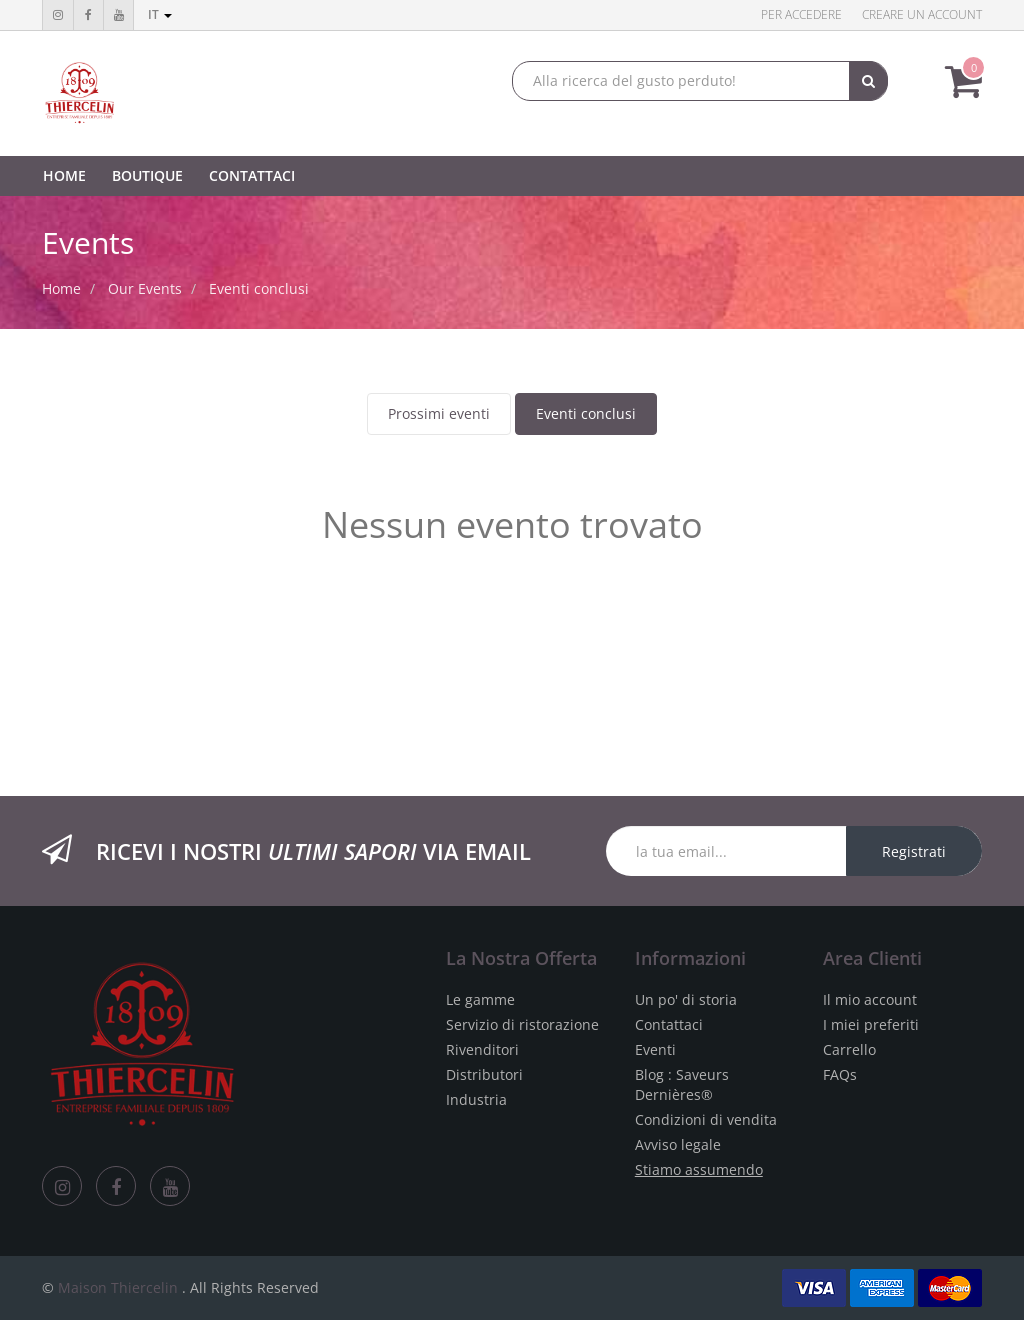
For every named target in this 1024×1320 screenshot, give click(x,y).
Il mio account (870, 999)
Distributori (484, 1074)
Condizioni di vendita (706, 1119)
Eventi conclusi (586, 413)
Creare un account (922, 14)
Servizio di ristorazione (522, 1024)
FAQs (840, 1074)
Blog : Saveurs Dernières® (682, 1084)
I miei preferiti (871, 1024)
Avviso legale (678, 1144)
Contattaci (669, 1024)
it (160, 14)
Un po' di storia (686, 999)
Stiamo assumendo (699, 1169)
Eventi (655, 1049)
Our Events (145, 288)
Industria (476, 1099)
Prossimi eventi (439, 413)
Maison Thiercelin (118, 1287)
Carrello (849, 1049)
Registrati (914, 851)
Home (61, 288)
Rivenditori (482, 1049)
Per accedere (801, 14)
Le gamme (480, 999)
